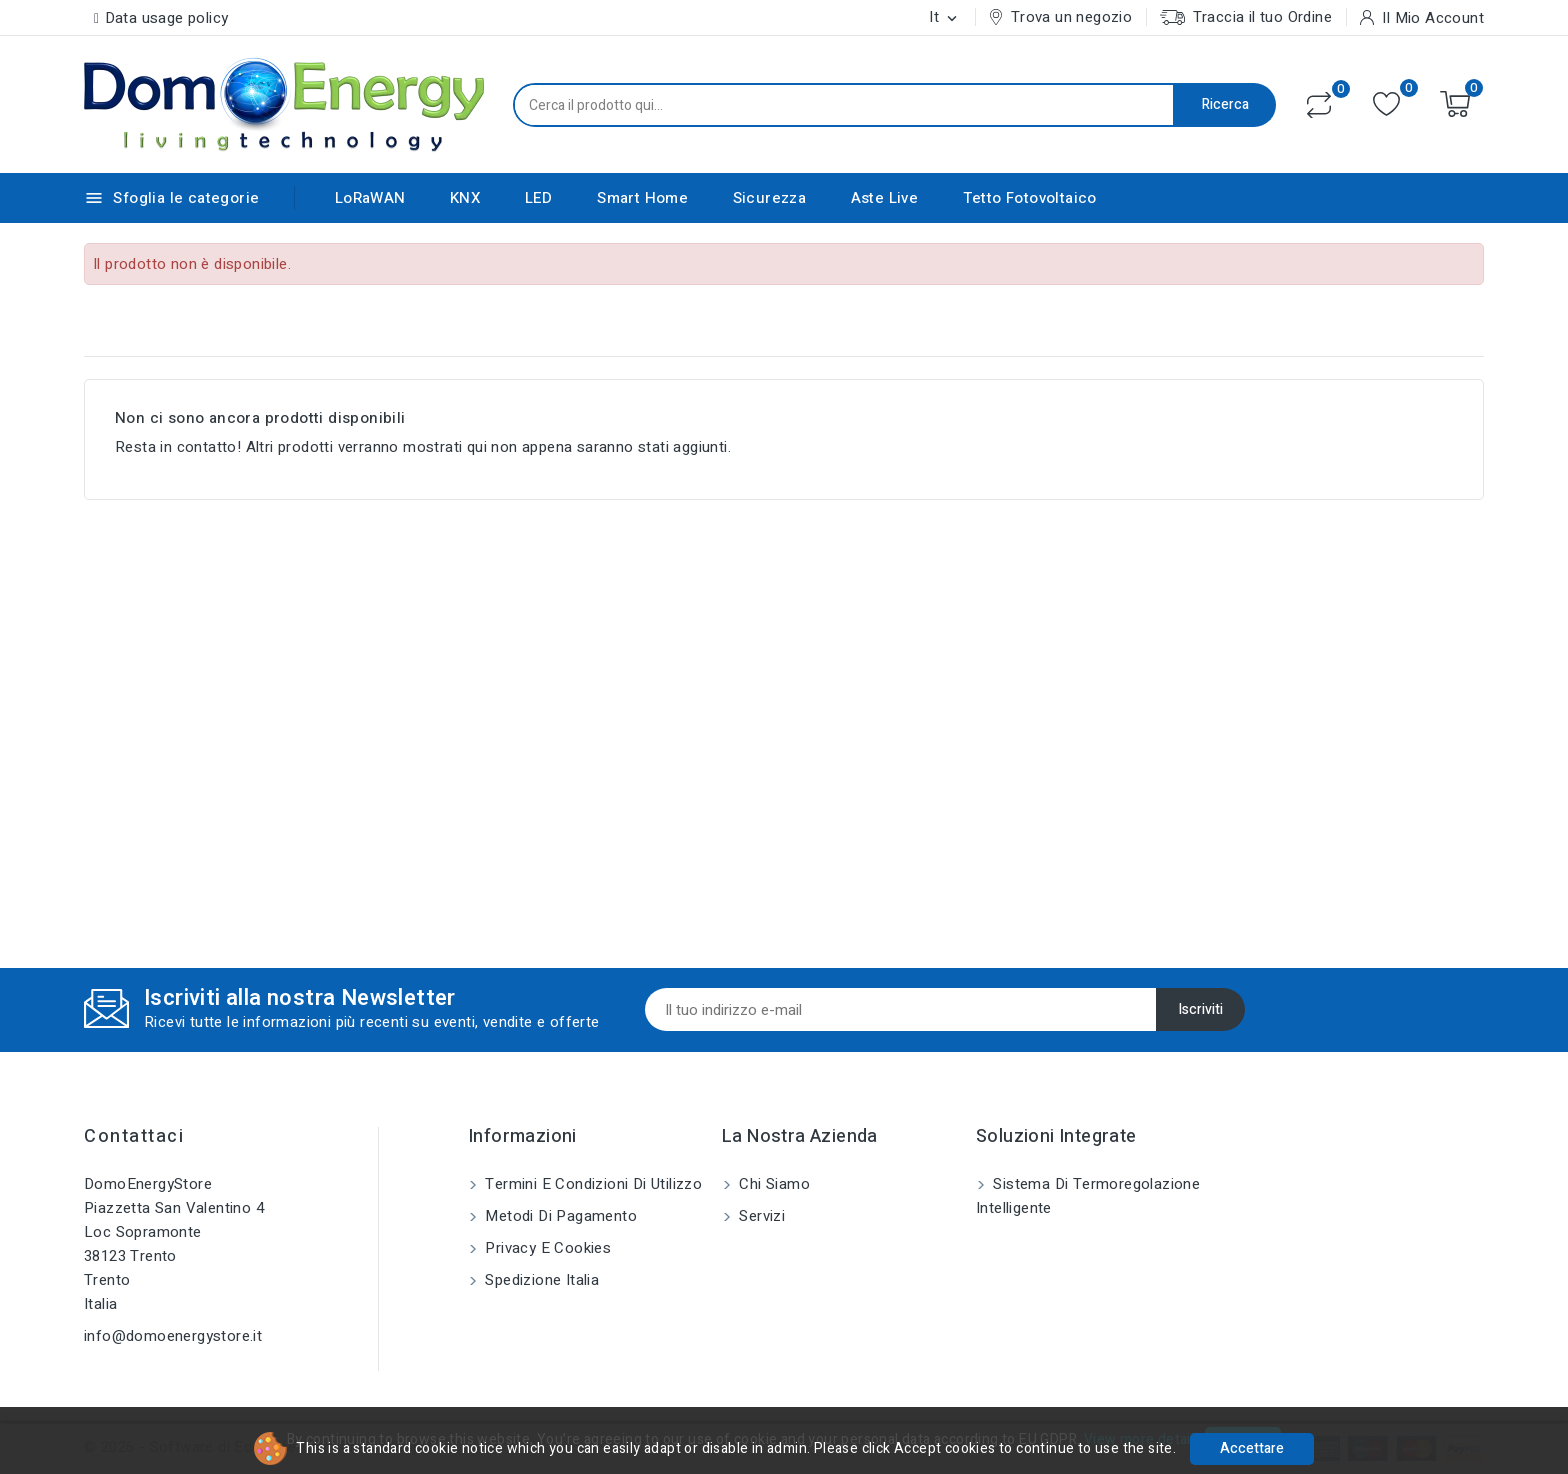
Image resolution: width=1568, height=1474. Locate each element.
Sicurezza (770, 198)
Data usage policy (167, 18)
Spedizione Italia (540, 1280)
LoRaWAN (370, 198)
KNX (465, 198)
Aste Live (885, 198)
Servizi (760, 1216)
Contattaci (134, 1136)
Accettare (1252, 1448)
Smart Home (642, 198)
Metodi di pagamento (559, 1216)
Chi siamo (772, 1184)
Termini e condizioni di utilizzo (591, 1184)
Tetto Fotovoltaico (1030, 198)
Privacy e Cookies (546, 1248)
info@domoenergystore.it (173, 1336)
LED (539, 198)
